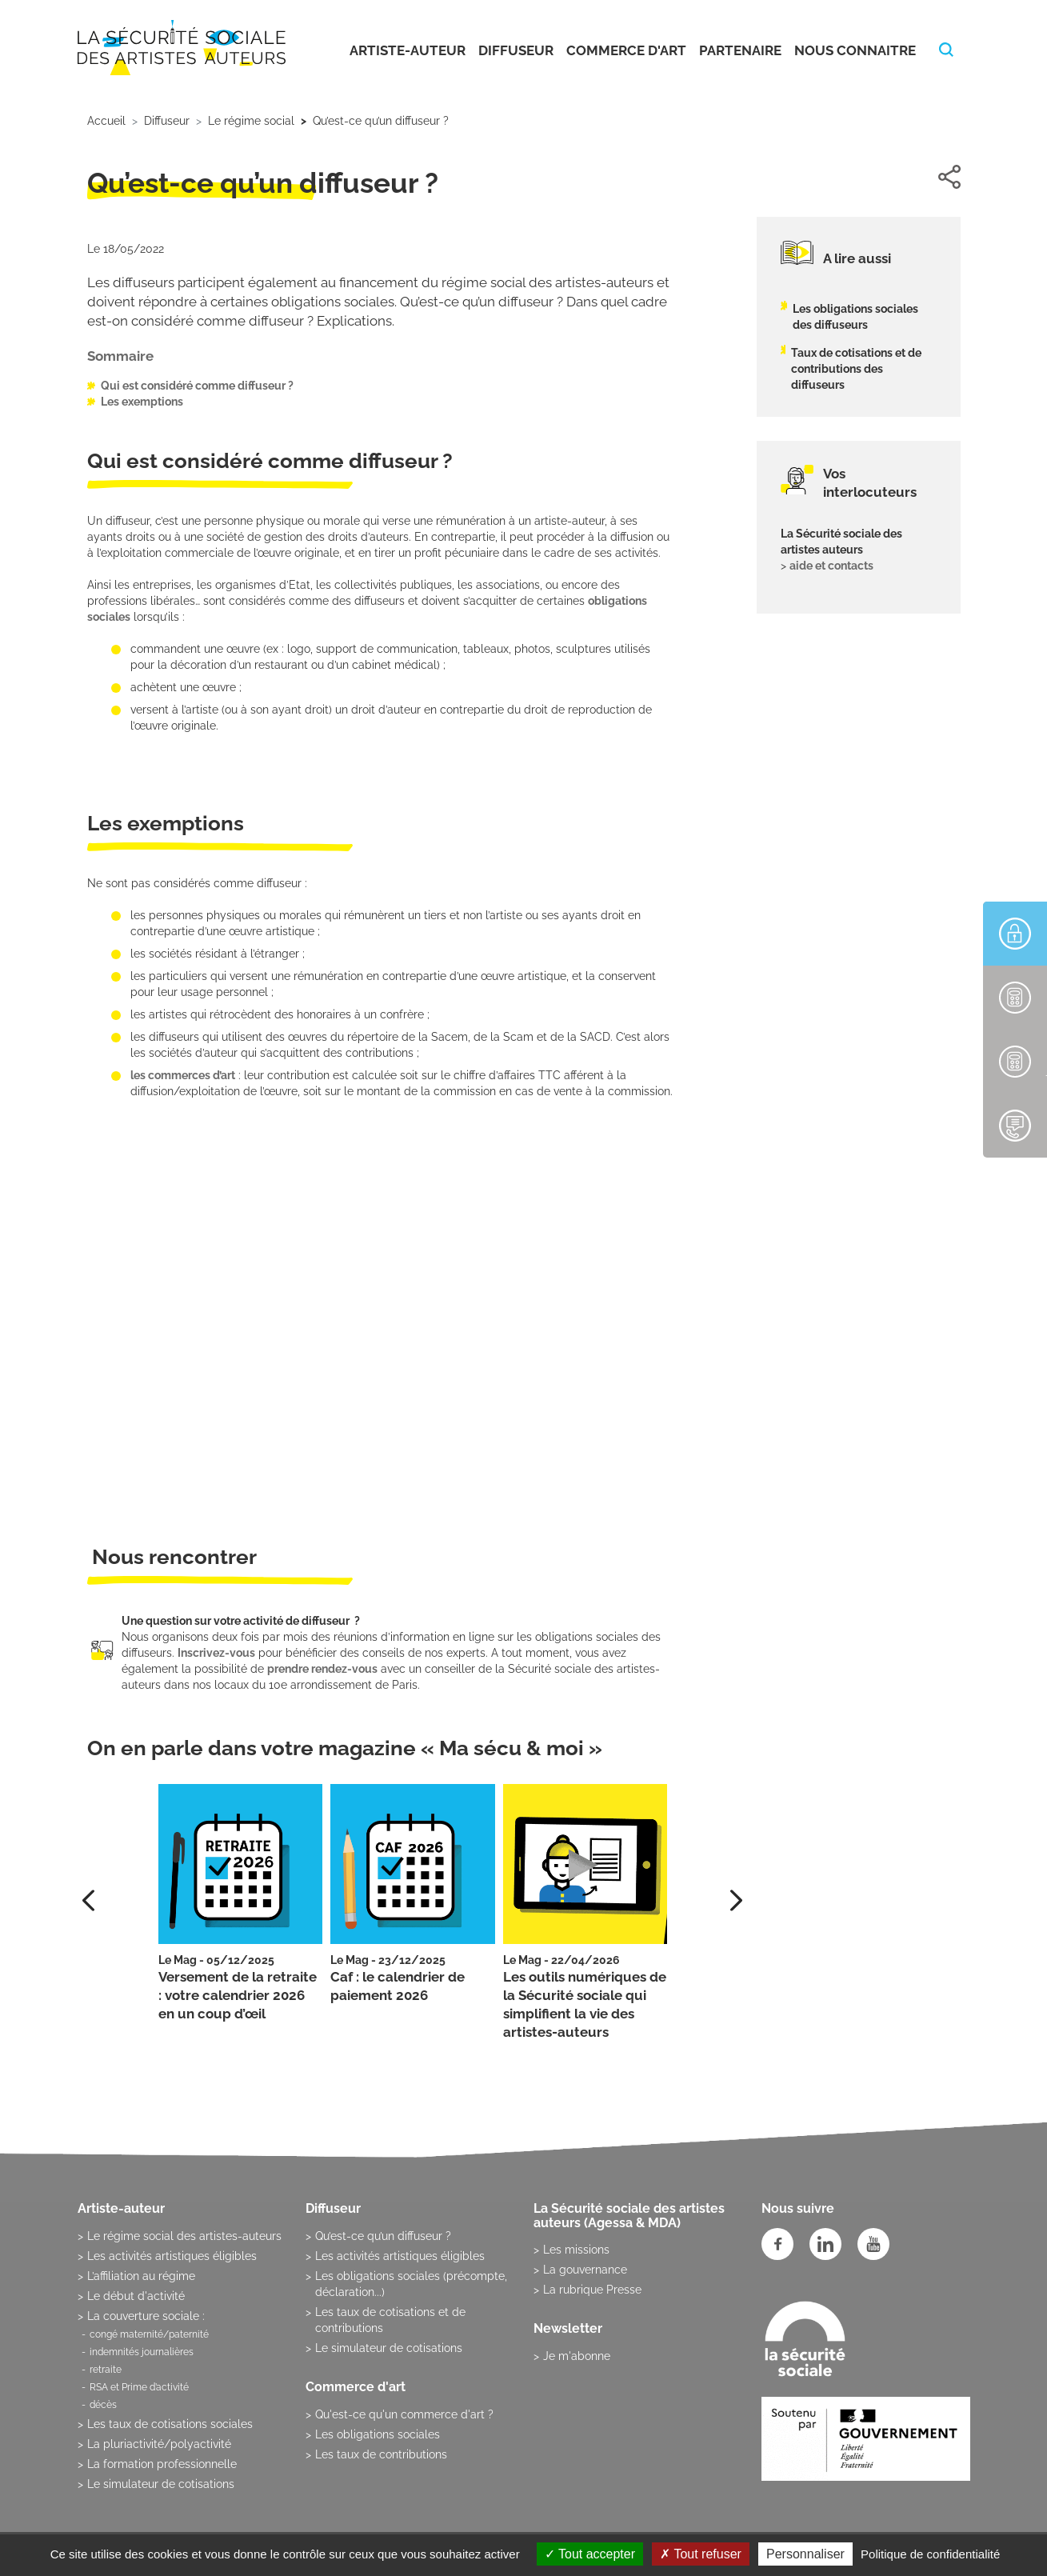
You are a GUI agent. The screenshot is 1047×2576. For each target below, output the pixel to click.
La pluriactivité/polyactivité (159, 2444)
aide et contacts (831, 565)
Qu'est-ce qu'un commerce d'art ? (404, 2414)
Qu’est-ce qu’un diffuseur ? (383, 2236)
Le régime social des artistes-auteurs (184, 2236)
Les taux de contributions (381, 2454)
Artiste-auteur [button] (408, 50)
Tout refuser (700, 2554)
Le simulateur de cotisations (160, 2484)
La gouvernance (585, 2269)
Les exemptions (142, 401)
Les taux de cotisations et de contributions (390, 2320)
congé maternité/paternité (149, 2334)
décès (103, 2404)
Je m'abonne (576, 2356)
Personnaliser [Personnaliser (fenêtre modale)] (805, 2554)
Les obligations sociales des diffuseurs (855, 316)
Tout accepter (590, 2554)
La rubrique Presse (592, 2289)
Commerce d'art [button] (626, 50)
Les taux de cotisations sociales (170, 2424)
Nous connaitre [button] (855, 50)
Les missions (576, 2249)
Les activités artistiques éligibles (172, 2256)
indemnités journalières (142, 2352)
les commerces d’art (182, 1075)
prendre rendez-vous (322, 1668)
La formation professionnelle (162, 2464)
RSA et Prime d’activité (139, 2387)
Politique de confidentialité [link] (930, 2554)
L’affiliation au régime (141, 2276)
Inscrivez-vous (216, 1652)
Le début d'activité (136, 2296)
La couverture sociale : (146, 2316)
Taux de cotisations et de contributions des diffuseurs (856, 368)
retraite (106, 2369)
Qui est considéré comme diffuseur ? (197, 385)
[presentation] (736, 1900)
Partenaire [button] (740, 50)
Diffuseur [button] (515, 50)
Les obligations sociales (377, 2434)
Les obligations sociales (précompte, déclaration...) (411, 2284)
